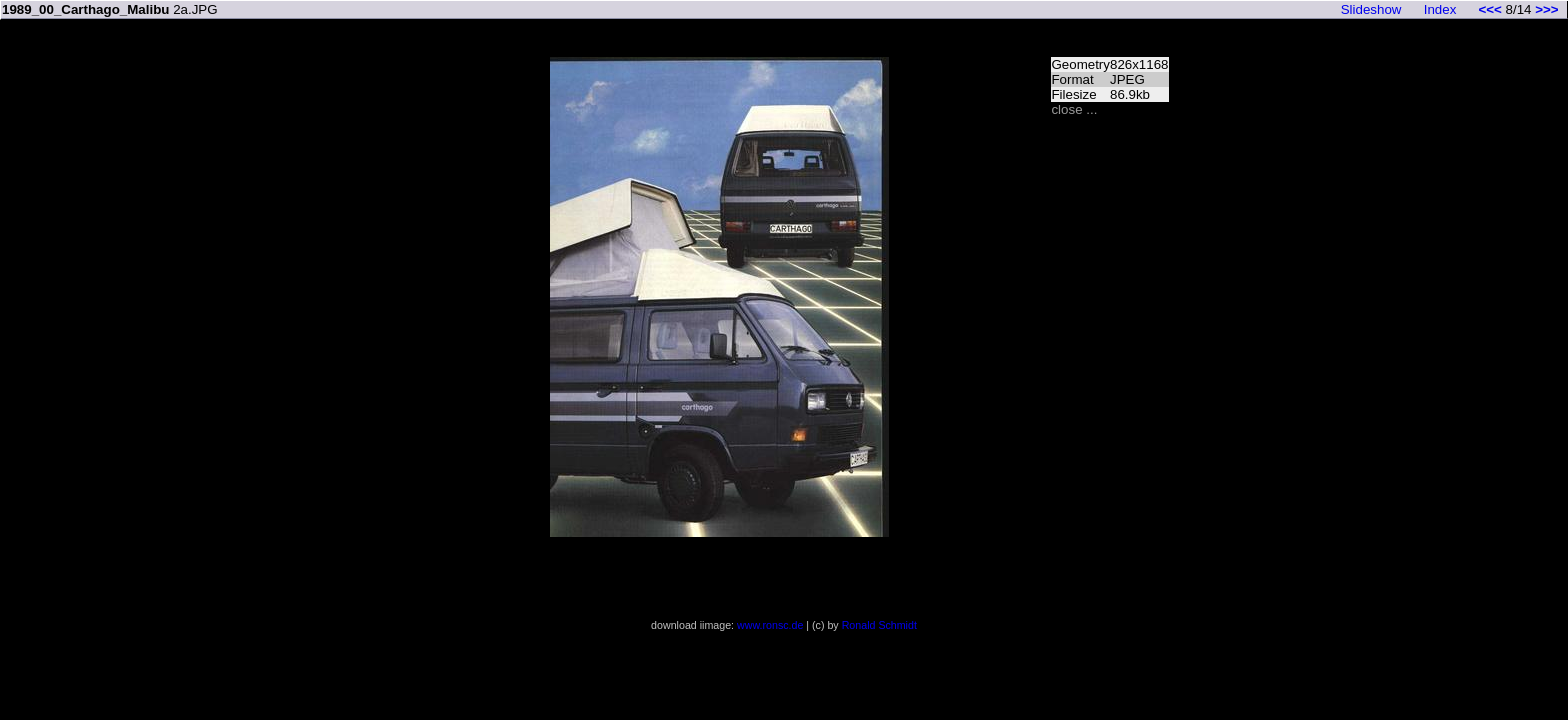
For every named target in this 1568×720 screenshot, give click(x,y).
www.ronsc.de (770, 625)
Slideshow (1371, 9)
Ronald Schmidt (879, 625)
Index (1440, 9)
